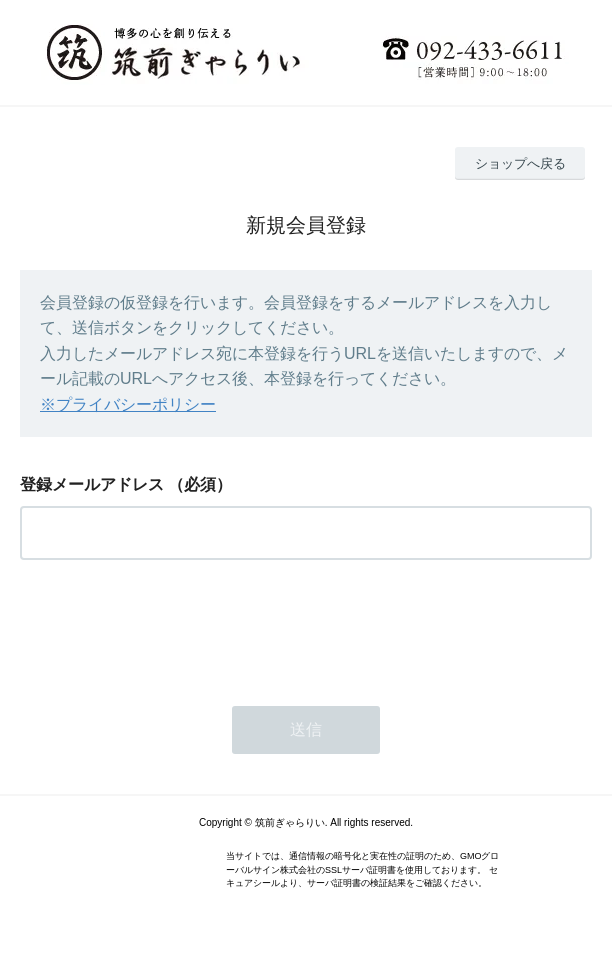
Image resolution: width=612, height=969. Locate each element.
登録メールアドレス (92, 484)
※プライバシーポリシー (128, 404)
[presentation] (172, 627)
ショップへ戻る (520, 163)
